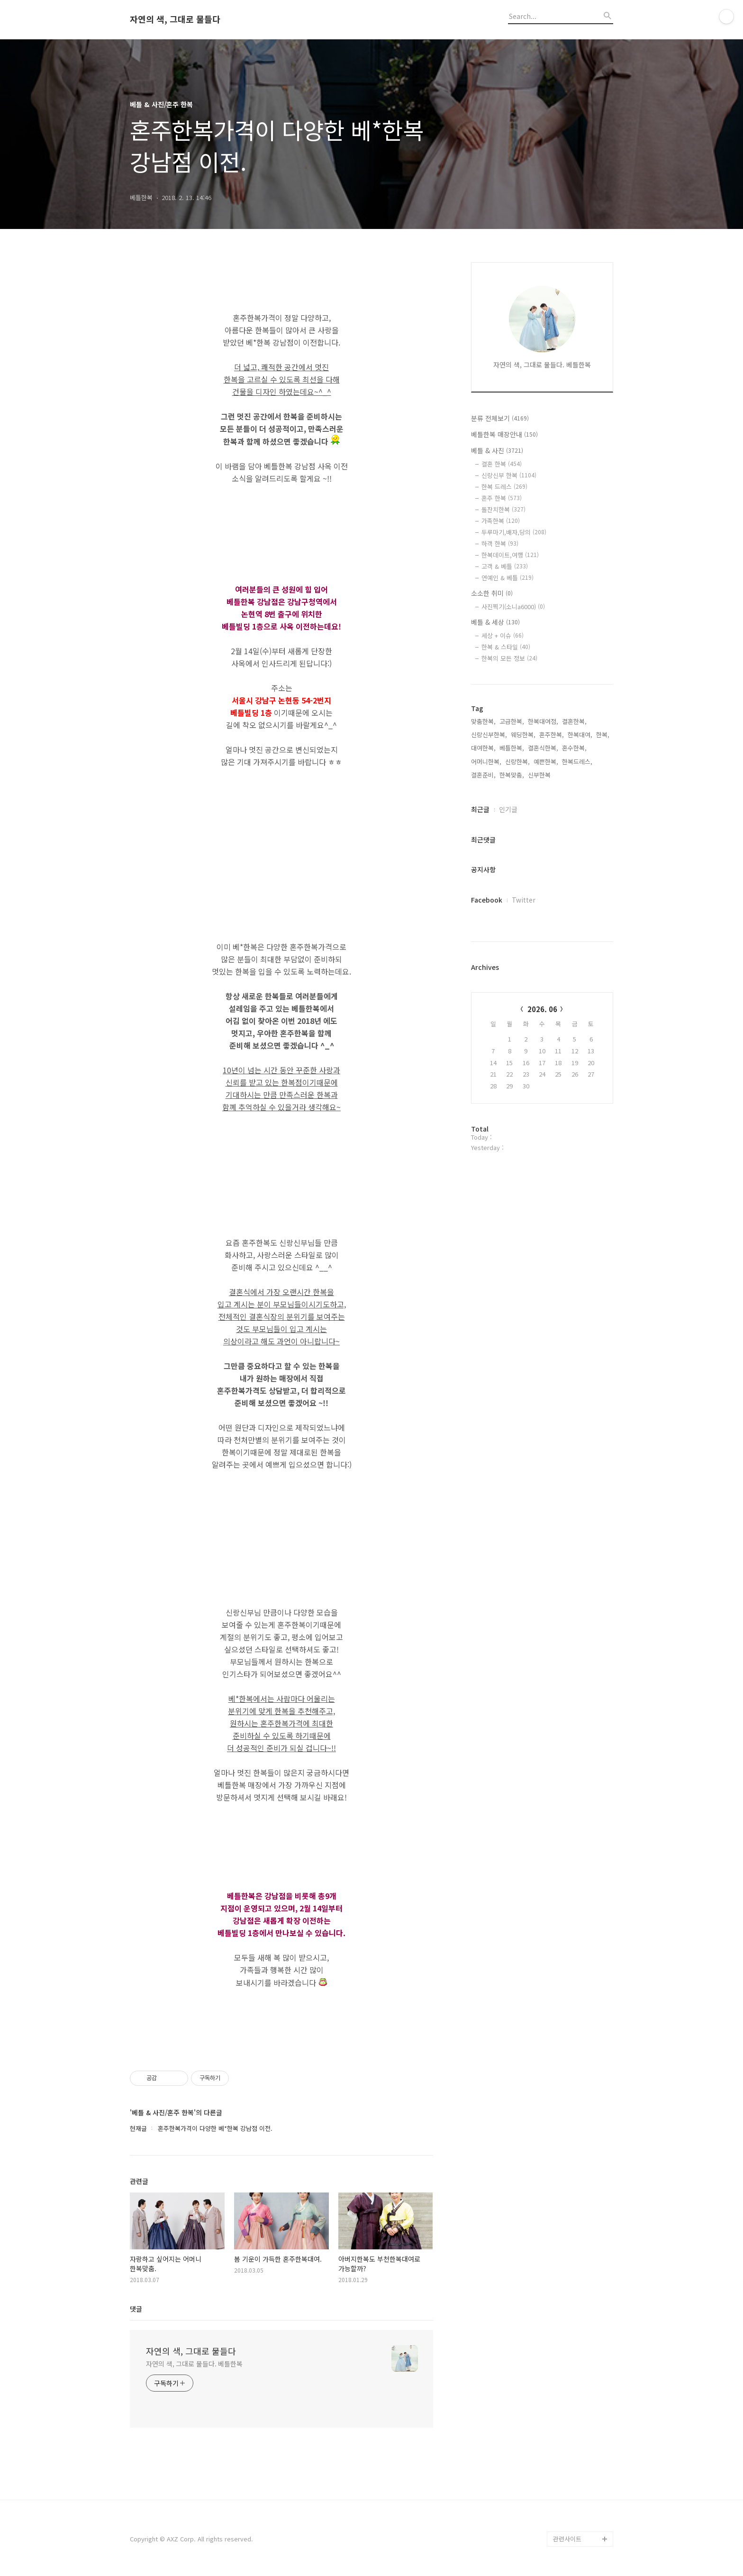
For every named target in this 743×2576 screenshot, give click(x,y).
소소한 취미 (492, 593)
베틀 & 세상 (495, 622)
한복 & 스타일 (505, 646)
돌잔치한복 (503, 509)
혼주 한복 (501, 497)
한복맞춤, (511, 774)
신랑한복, (517, 761)
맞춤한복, (483, 721)
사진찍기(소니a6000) (513, 606)
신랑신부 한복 (508, 475)
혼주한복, (551, 734)
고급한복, (511, 721)
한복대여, (580, 734)
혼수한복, (574, 747)
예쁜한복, (546, 761)
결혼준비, (483, 774)
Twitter (523, 899)
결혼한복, (574, 721)
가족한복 (500, 520)
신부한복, (540, 774)
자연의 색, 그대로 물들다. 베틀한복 (194, 2363)
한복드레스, (577, 761)
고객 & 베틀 (504, 566)
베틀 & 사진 (497, 450)
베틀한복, (511, 747)
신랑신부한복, (489, 734)
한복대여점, (543, 721)
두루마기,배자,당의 (513, 532)
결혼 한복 (501, 463)
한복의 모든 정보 (509, 658)
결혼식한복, (543, 747)
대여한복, (483, 747)
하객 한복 (499, 543)
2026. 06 (542, 1009)
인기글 (508, 809)
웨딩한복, (523, 734)
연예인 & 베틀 (507, 577)
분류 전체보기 (500, 418)
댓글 (136, 2308)
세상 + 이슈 (502, 635)
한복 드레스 (504, 486)
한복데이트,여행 (510, 554)
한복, (602, 734)
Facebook (486, 899)
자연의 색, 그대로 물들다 (175, 19)
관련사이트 (567, 2538)
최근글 (480, 809)
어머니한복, (486, 761)
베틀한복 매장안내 (504, 434)
